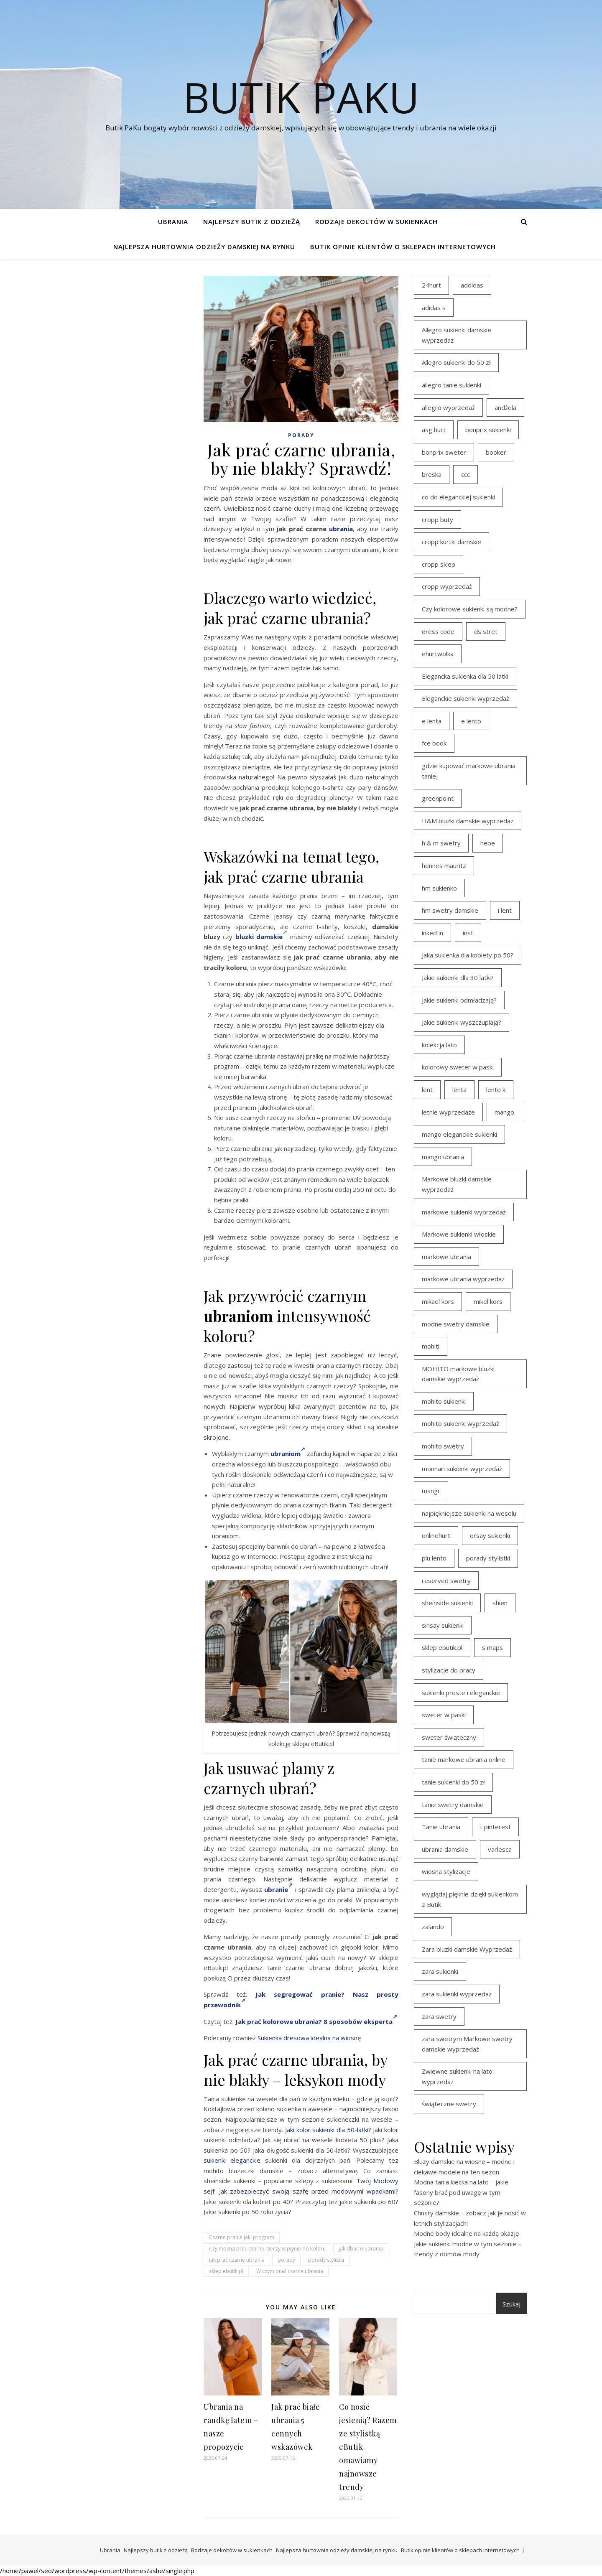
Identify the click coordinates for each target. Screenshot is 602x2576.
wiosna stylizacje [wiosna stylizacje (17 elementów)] (446, 1871)
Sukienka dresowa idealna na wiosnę (309, 2038)
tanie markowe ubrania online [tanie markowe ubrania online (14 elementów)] (463, 1759)
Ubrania (173, 221)
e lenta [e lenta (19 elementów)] (431, 721)
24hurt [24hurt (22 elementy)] (431, 285)
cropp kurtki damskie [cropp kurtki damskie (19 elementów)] (451, 541)
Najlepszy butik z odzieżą (251, 221)
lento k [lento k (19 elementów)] (495, 1089)
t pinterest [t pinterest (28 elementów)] (495, 1827)
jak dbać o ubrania (361, 2248)
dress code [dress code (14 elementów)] (438, 631)
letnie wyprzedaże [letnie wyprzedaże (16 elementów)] (448, 1112)
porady (286, 2259)
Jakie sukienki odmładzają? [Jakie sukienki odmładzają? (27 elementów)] (459, 1000)
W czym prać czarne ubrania (289, 2271)
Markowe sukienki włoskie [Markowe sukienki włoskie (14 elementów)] (459, 1234)
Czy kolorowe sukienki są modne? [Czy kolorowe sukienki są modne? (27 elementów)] (470, 609)
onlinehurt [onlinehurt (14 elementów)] (436, 1535)
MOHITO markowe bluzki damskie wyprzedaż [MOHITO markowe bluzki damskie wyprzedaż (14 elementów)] (458, 1373)
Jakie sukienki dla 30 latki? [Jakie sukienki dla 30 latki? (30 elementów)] (458, 977)
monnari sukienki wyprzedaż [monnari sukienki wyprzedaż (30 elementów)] (462, 1468)
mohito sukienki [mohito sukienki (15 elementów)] (444, 1401)
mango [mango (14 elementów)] (504, 1112)
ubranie (278, 1889)
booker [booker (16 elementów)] (496, 452)
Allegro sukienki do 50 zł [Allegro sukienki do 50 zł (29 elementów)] (456, 362)
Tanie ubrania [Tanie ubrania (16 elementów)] (441, 1827)
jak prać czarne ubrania (237, 2259)
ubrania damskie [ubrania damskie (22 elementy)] (445, 1849)
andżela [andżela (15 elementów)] (505, 407)
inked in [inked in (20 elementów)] (432, 933)
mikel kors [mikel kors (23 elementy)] (488, 1301)
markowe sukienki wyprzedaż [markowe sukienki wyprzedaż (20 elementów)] (464, 1212)
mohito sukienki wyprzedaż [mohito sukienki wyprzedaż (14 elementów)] (460, 1423)
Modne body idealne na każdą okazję (466, 2233)
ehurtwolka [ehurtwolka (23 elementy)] (438, 653)
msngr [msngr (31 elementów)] (431, 1491)
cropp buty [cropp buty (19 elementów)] (437, 519)
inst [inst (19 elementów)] (468, 933)
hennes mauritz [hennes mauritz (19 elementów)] (444, 865)
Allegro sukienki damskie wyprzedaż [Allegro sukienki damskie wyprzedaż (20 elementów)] (456, 335)
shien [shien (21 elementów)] (500, 1603)
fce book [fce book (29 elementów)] (434, 743)
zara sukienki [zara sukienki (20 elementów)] (440, 1971)
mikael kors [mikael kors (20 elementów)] (438, 1301)
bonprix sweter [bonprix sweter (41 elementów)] (444, 452)
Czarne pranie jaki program (241, 2237)
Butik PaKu (301, 97)
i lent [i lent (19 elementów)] (505, 910)
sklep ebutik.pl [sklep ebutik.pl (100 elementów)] (442, 1647)
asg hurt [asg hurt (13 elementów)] (434, 429)
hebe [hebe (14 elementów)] (487, 843)
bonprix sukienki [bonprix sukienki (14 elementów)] (488, 429)
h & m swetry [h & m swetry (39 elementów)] (441, 843)
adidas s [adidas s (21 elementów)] (434, 307)
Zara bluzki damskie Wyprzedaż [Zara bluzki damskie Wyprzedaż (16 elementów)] (467, 1949)
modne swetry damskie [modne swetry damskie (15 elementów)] (456, 1324)
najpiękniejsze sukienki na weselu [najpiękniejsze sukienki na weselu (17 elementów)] (469, 1513)
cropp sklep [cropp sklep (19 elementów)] (438, 564)
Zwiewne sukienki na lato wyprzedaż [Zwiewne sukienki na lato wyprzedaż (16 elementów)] (457, 2076)
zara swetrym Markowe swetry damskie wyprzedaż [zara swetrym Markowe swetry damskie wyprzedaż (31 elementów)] (467, 2043)
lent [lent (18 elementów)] (427, 1089)
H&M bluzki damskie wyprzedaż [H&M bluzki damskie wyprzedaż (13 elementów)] (467, 821)
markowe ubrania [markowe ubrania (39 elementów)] (446, 1256)
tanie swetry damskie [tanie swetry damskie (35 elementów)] (453, 1804)
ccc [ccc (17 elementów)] (465, 474)
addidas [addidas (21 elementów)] (472, 285)
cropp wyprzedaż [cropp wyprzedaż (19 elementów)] (447, 586)
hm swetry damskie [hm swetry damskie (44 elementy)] (450, 910)
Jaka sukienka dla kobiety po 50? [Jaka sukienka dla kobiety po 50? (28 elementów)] (467, 955)
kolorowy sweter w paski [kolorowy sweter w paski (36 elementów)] (458, 1067)
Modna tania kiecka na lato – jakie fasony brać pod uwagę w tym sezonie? (461, 2192)
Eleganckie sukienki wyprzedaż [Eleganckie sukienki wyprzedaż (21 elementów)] (465, 698)
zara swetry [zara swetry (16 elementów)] (439, 2016)
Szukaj (511, 2304)
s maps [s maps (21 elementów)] (492, 1647)
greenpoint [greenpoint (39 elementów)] (438, 798)
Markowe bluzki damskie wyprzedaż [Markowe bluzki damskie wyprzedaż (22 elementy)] (457, 1184)
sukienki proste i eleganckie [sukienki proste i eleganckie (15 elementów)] (461, 1692)
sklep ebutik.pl (226, 2271)
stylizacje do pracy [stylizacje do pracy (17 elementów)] (448, 1670)
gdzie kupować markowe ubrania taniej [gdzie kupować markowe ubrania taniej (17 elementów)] (468, 770)
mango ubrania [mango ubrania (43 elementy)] (443, 1157)
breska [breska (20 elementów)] (431, 474)
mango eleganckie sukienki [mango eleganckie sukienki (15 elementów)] (459, 1134)
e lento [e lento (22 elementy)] (471, 721)
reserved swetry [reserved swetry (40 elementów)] (446, 1580)
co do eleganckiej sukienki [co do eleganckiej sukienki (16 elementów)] (458, 497)
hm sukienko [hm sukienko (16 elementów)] (439, 888)
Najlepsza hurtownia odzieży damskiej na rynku (204, 246)
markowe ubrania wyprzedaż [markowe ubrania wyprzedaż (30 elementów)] (463, 1279)
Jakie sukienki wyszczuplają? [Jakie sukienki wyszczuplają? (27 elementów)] (461, 1022)
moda (269, 488)
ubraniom (287, 1453)
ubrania (341, 528)
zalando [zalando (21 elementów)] (433, 1926)
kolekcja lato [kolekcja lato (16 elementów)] (439, 1045)
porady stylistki (326, 2259)
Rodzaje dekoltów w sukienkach (376, 221)
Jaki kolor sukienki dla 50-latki (326, 2129)
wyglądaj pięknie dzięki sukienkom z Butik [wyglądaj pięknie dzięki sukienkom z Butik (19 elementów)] (470, 1899)
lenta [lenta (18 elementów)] (459, 1089)
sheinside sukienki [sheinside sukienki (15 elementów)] (447, 1603)
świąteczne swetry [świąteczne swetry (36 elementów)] (449, 2104)
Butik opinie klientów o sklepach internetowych (403, 246)
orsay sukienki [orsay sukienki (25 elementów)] (490, 1535)
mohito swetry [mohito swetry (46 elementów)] (443, 1446)
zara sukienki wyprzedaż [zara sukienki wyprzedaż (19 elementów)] (457, 1994)
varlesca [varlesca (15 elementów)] (500, 1849)
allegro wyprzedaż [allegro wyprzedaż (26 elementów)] (448, 407)
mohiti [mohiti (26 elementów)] (430, 1346)
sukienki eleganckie (232, 2160)
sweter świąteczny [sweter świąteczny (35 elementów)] (449, 1737)
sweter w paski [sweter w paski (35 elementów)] (444, 1715)
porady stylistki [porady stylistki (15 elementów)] (488, 1558)
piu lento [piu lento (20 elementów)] (434, 1558)
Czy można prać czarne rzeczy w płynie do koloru (267, 2248)
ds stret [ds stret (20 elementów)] (485, 631)
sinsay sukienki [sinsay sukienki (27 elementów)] (443, 1625)
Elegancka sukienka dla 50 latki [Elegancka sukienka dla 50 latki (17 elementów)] (465, 676)
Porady (301, 435)
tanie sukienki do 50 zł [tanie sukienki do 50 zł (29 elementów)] (453, 1782)
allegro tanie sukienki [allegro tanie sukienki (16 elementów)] (451, 385)
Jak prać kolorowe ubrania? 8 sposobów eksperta (316, 2021)
